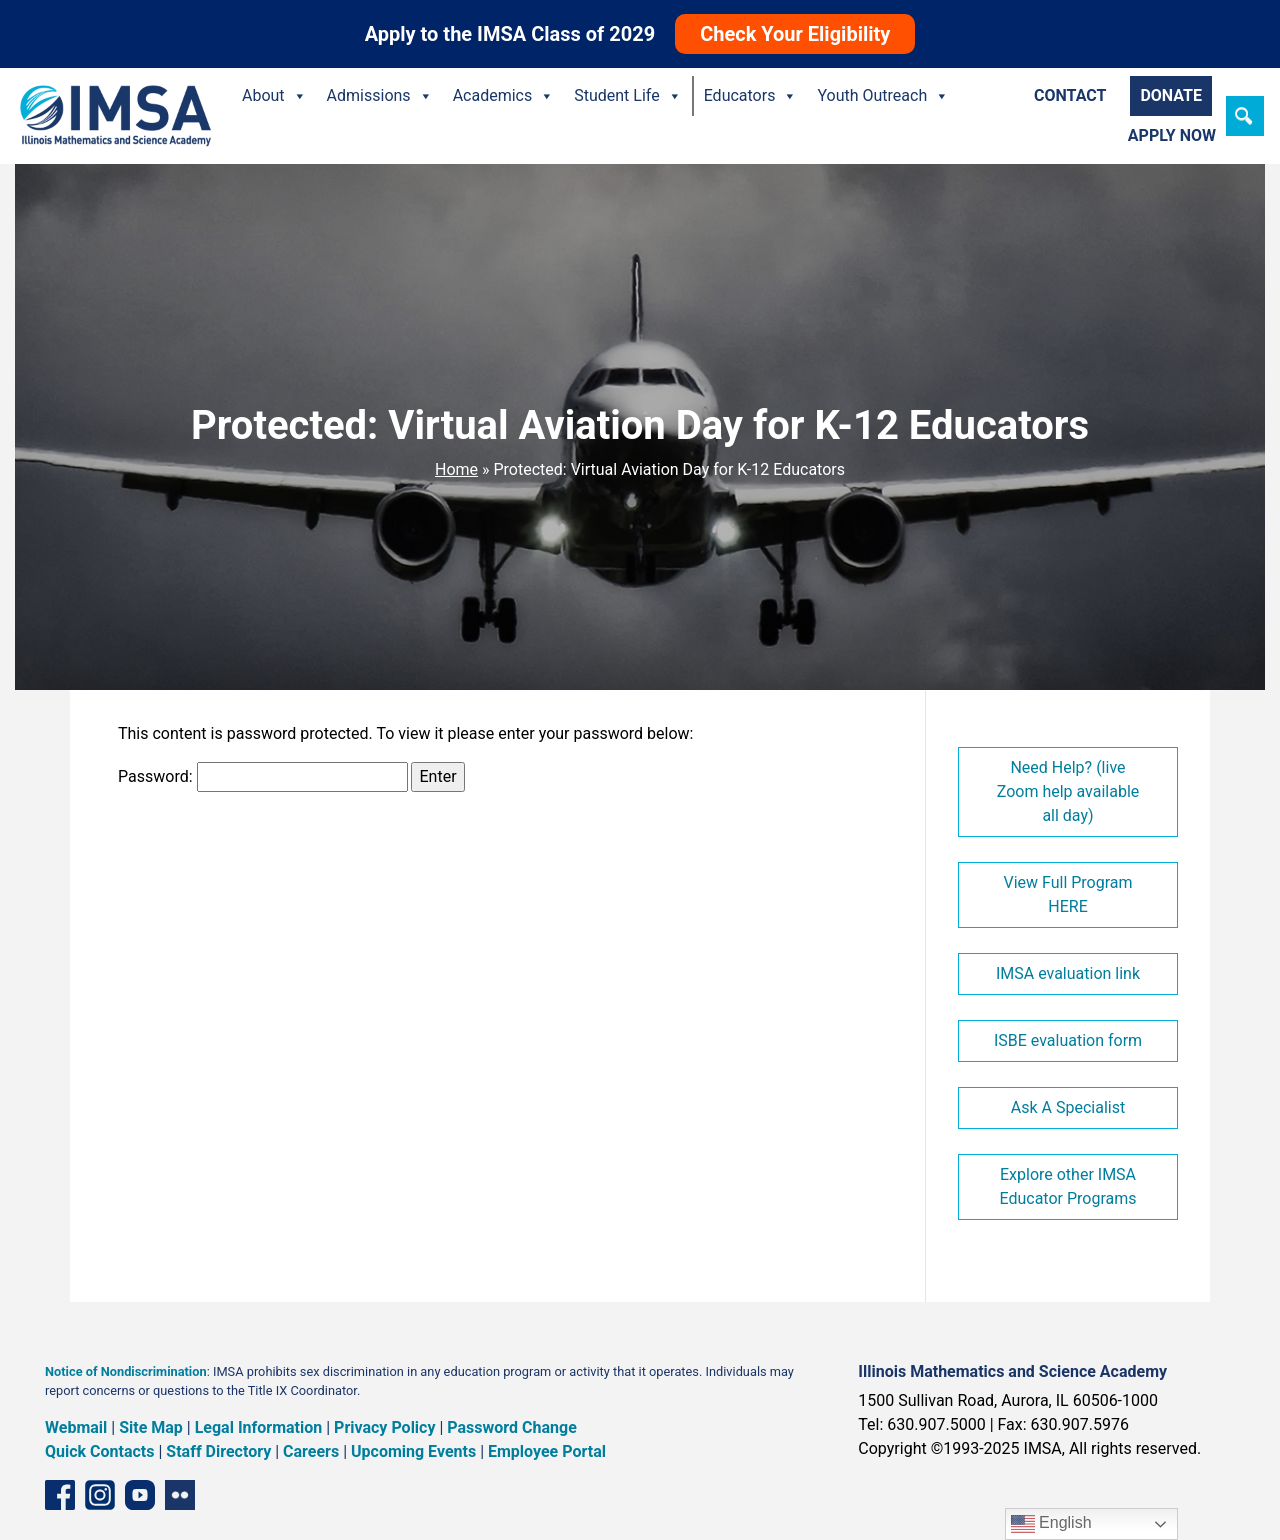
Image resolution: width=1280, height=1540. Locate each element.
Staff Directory (218, 1451)
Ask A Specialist (1068, 1107)
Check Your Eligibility (795, 34)
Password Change (511, 1427)
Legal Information (259, 1427)
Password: (263, 777)
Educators (751, 96)
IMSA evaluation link (1068, 973)
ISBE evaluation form (1068, 1040)
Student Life (627, 96)
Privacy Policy (384, 1427)
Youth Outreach (883, 96)
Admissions (380, 96)
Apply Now (1172, 135)
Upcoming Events (413, 1451)
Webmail (76, 1427)
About (274, 96)
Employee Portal (547, 1451)
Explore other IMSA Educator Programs (1067, 1186)
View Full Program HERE (1067, 894)
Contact (1070, 95)
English (1051, 1524)
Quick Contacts (100, 1451)
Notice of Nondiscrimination (126, 1371)
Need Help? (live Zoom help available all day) (1068, 791)
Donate (1171, 95)
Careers (311, 1451)
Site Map (151, 1427)
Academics (504, 96)
